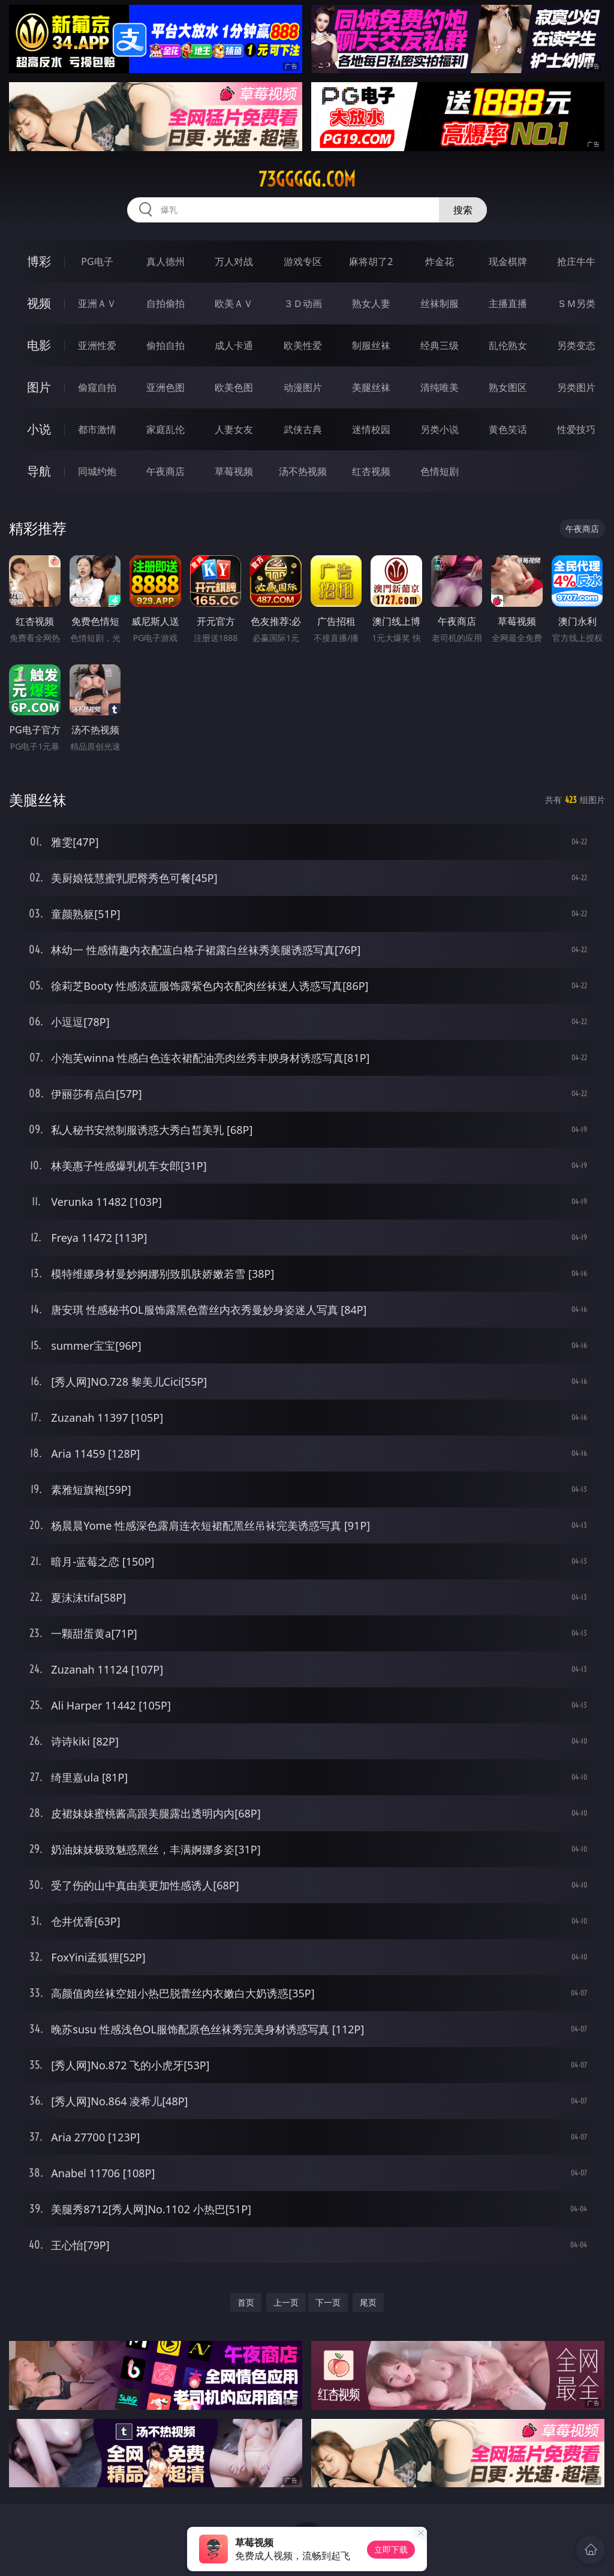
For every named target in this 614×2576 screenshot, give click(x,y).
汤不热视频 (303, 471)
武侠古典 (303, 429)
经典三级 (439, 345)
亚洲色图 (165, 387)
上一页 (286, 2302)
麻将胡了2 (371, 261)
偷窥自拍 (97, 387)
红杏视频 (371, 471)
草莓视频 (234, 471)
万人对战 (234, 261)
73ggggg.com (307, 179)
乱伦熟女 (508, 345)
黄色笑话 (508, 429)
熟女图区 (508, 387)
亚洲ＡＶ (97, 303)
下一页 (328, 2302)
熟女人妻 (371, 303)
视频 (39, 303)
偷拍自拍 (165, 345)
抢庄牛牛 (576, 261)
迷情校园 (371, 429)
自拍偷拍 (165, 303)
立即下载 (391, 2549)
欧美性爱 (303, 345)
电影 (39, 345)
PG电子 (97, 261)
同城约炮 (97, 471)
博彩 (39, 261)
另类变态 (576, 345)
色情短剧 (439, 471)
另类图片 (576, 387)
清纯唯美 (439, 387)
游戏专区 (303, 261)
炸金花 (439, 261)
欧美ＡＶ (234, 303)
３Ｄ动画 (303, 303)
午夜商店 (165, 471)
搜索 (462, 209)
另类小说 (439, 429)
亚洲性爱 (97, 345)
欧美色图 (234, 387)
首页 (245, 2302)
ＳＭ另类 (576, 303)
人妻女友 (234, 429)
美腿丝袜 (371, 387)
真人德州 (165, 261)
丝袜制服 (439, 303)
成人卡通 (234, 345)
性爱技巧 (576, 429)
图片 (39, 387)
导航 (39, 471)
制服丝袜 (371, 345)
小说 (39, 429)
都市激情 (97, 429)
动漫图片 (303, 387)
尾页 (368, 2302)
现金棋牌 (508, 261)
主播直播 (508, 303)
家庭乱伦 (165, 429)
